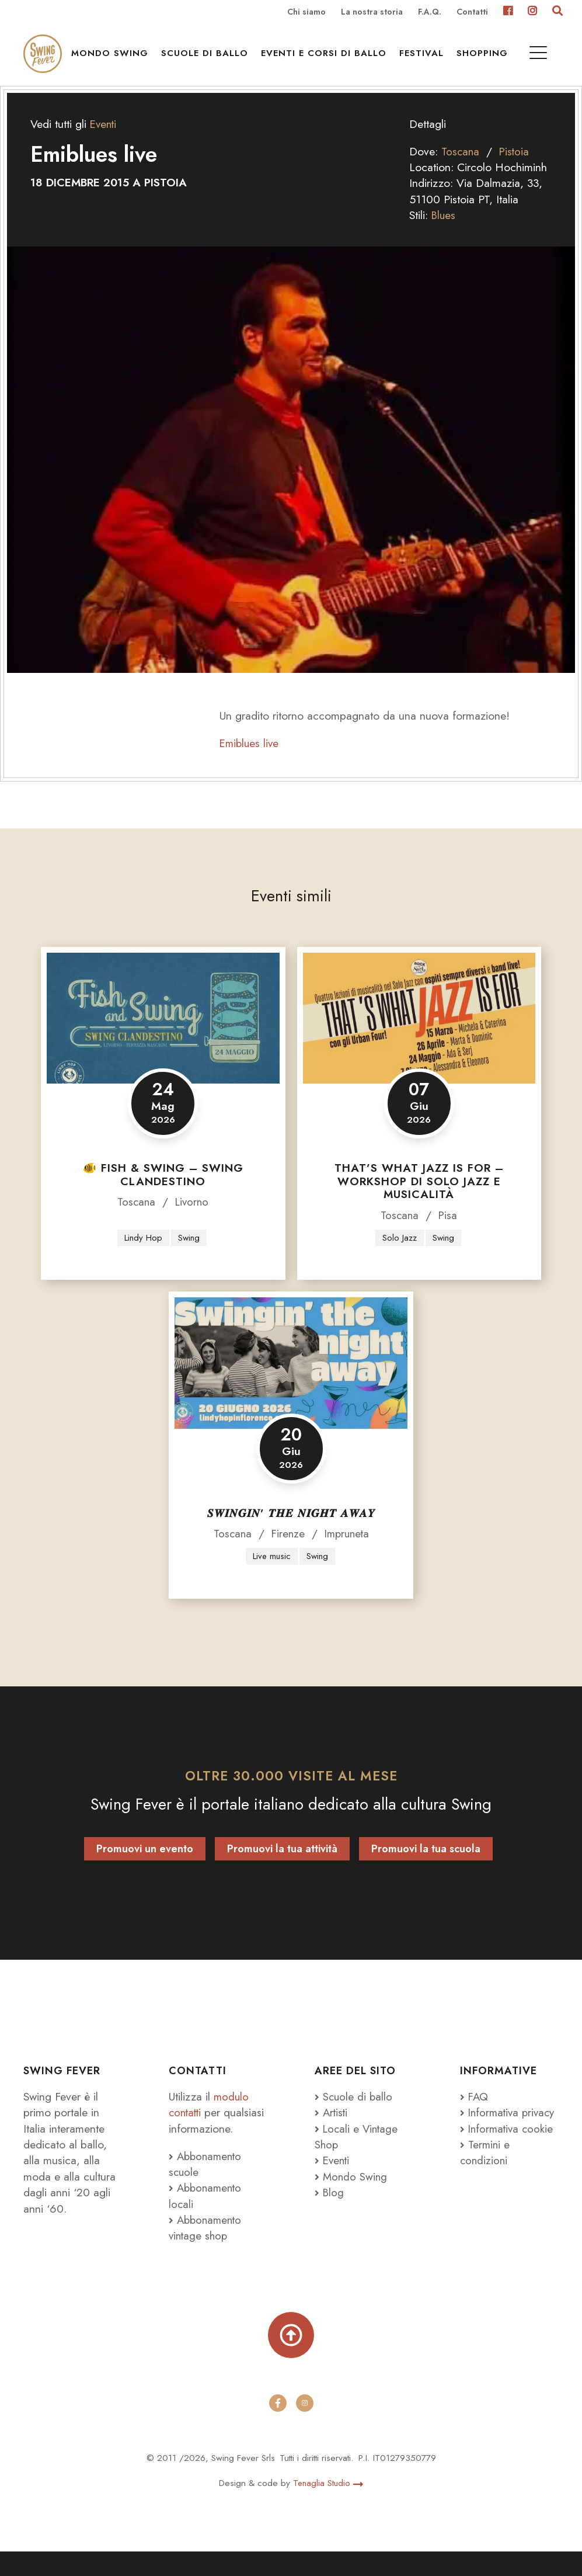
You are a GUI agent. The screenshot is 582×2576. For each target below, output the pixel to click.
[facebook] (278, 2427)
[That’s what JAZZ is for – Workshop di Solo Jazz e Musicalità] (419, 1037)
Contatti (472, 12)
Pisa (448, 1235)
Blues (444, 234)
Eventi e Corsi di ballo (328, 59)
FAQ (475, 2117)
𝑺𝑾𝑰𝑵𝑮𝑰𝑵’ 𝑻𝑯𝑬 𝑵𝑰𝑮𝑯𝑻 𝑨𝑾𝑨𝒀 (291, 1533)
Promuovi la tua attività (282, 1869)
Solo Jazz (399, 1257)
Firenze (287, 1554)
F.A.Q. (429, 12)
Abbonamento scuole (207, 2184)
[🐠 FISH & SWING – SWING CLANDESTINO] (163, 1037)
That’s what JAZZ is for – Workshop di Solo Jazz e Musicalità (419, 1200)
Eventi (104, 143)
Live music (271, 1576)
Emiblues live (250, 762)
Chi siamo (306, 12)
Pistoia (516, 170)
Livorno (193, 1221)
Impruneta (348, 1554)
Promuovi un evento (144, 1869)
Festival (426, 59)
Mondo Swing (114, 59)
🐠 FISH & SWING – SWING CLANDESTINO (162, 1194)
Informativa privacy (490, 2140)
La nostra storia (372, 12)
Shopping (487, 59)
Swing (189, 1257)
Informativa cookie (508, 2165)
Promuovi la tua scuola (425, 1869)
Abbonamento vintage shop (207, 2248)
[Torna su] (291, 2358)
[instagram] (304, 2427)
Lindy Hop (142, 1257)
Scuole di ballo (209, 59)
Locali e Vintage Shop (358, 2157)
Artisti (332, 2132)
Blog (330, 2212)
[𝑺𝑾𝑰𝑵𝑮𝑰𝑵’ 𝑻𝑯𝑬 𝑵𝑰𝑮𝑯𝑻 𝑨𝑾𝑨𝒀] (291, 1383)
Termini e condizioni (485, 2188)
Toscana (461, 170)
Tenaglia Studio (328, 2507)
